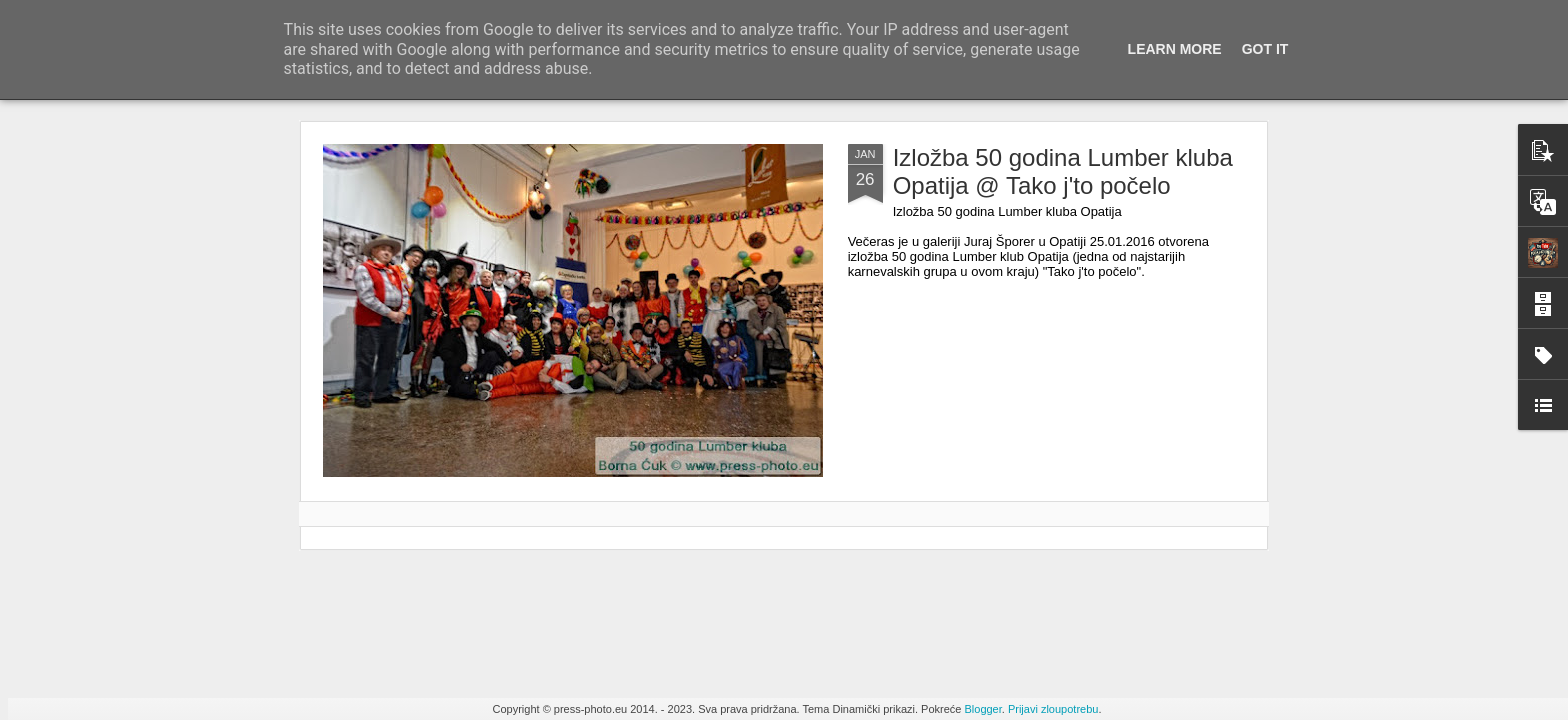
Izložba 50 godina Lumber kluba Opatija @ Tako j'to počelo (1063, 171)
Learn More (1175, 49)
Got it (1265, 49)
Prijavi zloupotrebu (1053, 709)
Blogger (982, 709)
